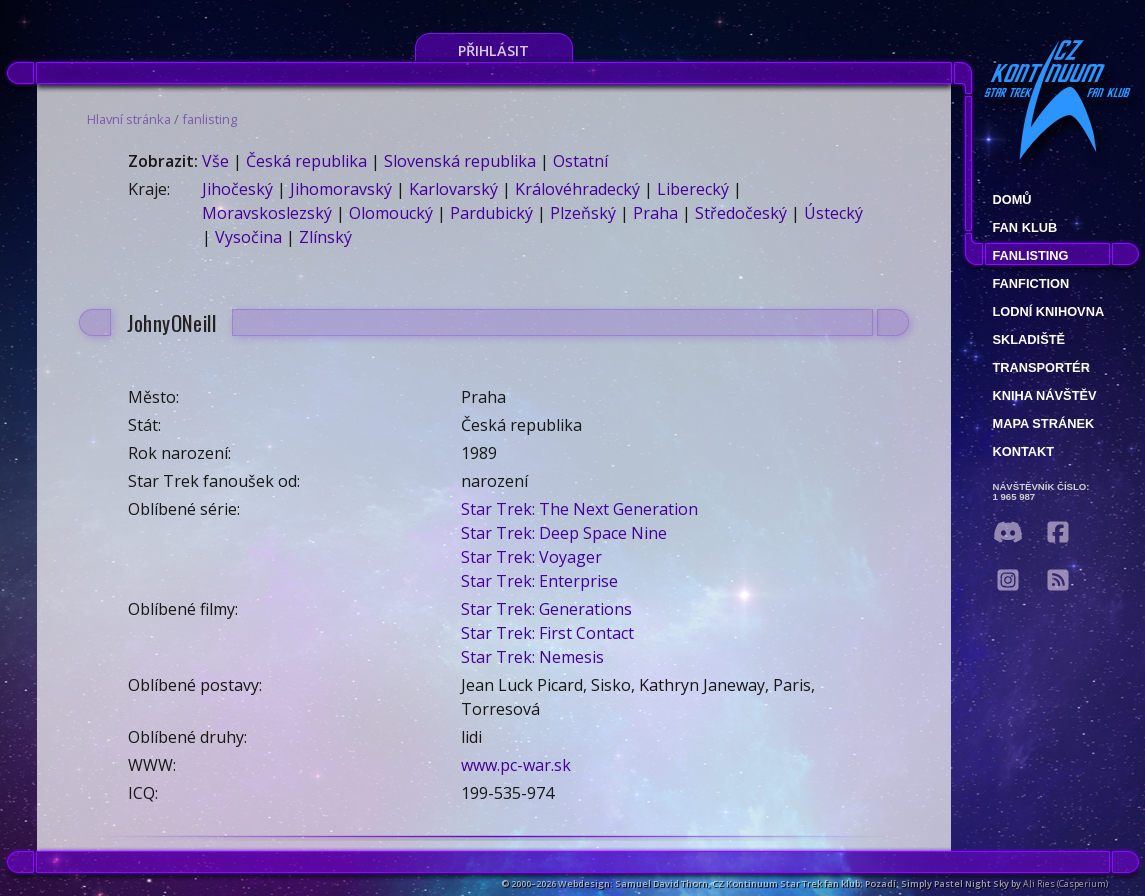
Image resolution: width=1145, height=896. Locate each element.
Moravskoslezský (267, 213)
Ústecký (833, 213)
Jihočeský (237, 189)
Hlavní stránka (129, 119)
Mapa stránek (1044, 423)
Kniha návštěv (1045, 395)
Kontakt (1024, 451)
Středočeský (741, 213)
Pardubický (491, 213)
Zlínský (325, 237)
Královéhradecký (577, 189)
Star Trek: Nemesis (532, 657)
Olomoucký (391, 213)
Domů (1012, 199)
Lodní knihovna (1049, 311)
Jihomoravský (341, 189)
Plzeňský (583, 213)
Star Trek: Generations (546, 609)
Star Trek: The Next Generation (579, 509)
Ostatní (580, 161)
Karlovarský (453, 189)
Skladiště (1029, 339)
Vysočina (248, 237)
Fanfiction (1031, 283)
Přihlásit (493, 50)
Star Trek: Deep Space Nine (564, 533)
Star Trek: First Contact (547, 633)
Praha (655, 213)
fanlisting (209, 119)
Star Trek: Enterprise (539, 581)
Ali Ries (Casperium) (1065, 883)
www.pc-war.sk (516, 765)
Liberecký (693, 189)
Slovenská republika (460, 161)
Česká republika (306, 161)
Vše (215, 161)
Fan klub (1025, 227)
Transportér (1041, 367)
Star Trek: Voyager (531, 557)
